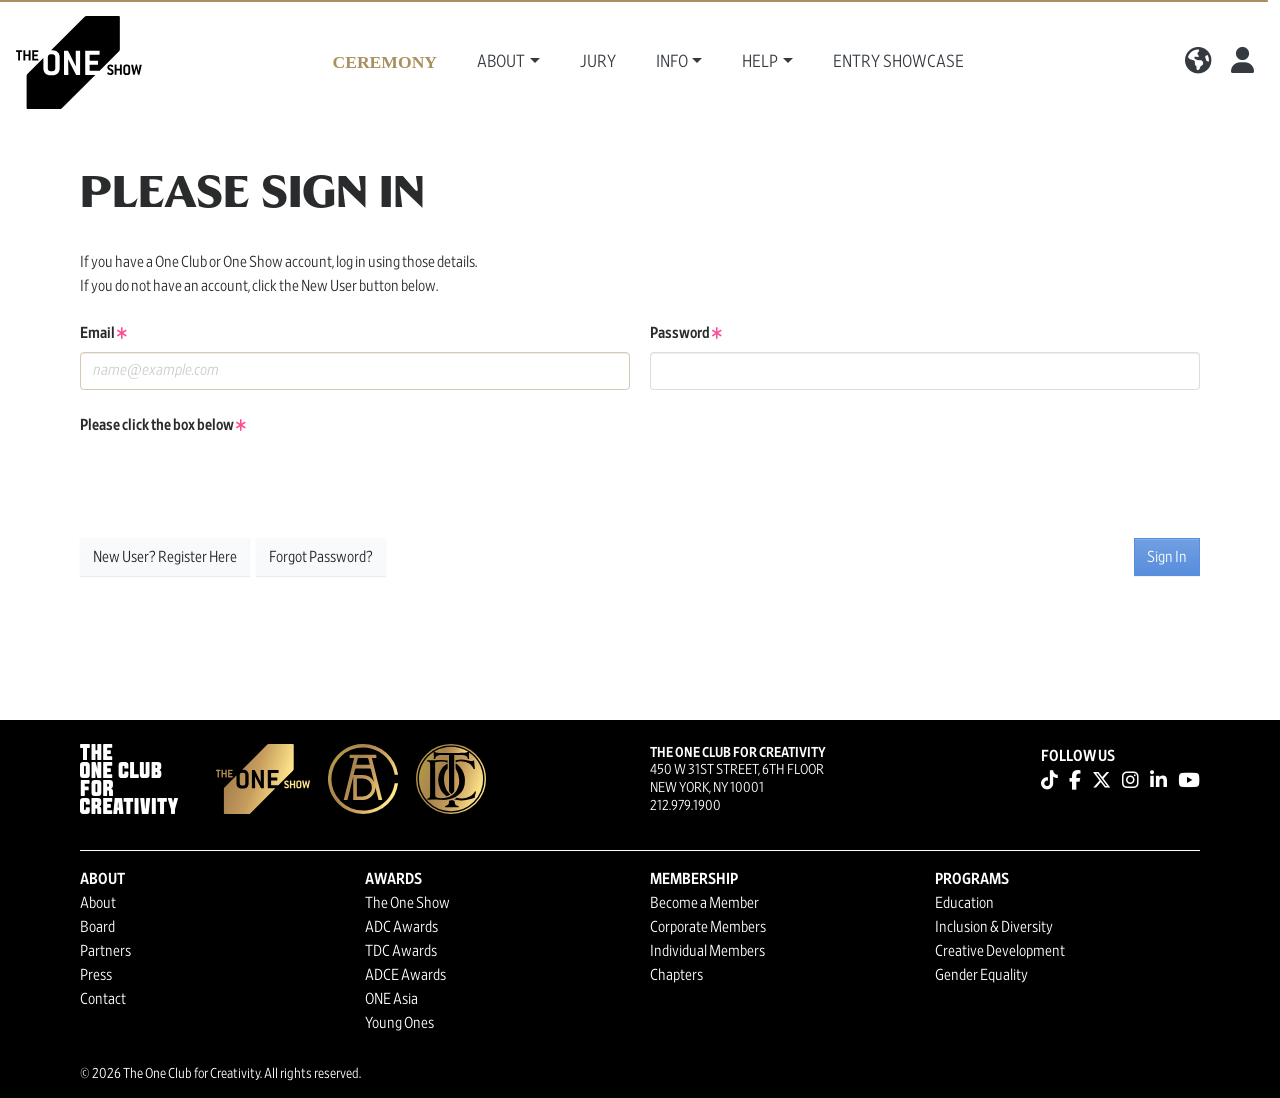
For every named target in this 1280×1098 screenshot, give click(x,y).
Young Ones (399, 1023)
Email (103, 333)
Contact (103, 999)
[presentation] (232, 483)
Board (97, 927)
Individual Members (707, 951)
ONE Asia (391, 999)
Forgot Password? (321, 557)
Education (964, 903)
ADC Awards (401, 927)
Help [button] (760, 62)
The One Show (407, 903)
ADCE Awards (405, 975)
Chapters (676, 975)
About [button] (501, 62)
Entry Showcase (898, 62)
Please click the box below (163, 425)
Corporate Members (708, 927)
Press (96, 975)
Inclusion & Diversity (994, 927)
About (98, 903)
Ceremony (384, 62)
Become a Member (704, 903)
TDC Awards (401, 951)
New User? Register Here (165, 557)
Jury (598, 62)
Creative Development (1000, 951)
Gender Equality (981, 975)
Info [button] (672, 62)
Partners (105, 951)
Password (686, 333)
